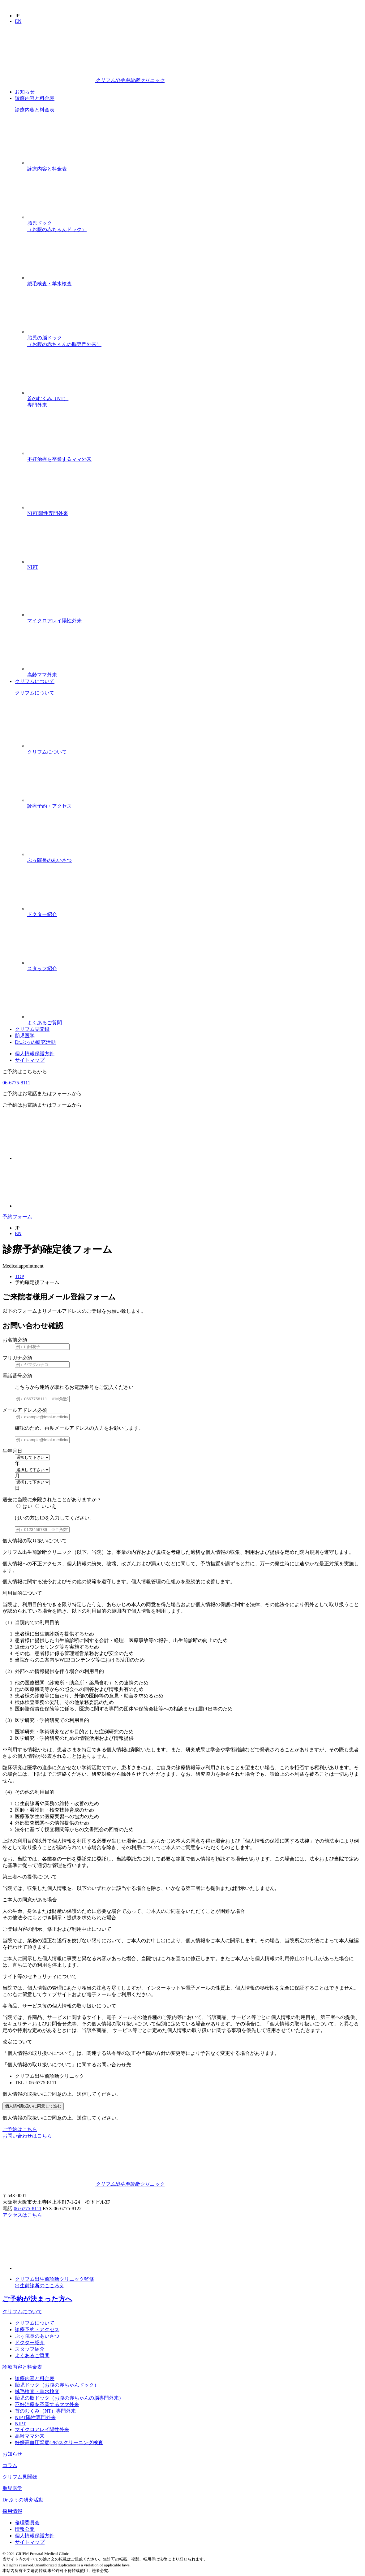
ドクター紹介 (195, 890)
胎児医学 (25, 1035)
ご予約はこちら (19, 2129)
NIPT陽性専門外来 (195, 489)
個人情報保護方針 (34, 1053)
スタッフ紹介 (195, 944)
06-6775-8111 (16, 1082)
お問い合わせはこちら (27, 2135)
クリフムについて (34, 681)
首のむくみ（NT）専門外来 (195, 378)
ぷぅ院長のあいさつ (195, 836)
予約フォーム (17, 1216)
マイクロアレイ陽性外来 (195, 596)
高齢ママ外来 (195, 650)
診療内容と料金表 (34, 98)
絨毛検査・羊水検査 (195, 259)
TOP (19, 1276)
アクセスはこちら (22, 2215)
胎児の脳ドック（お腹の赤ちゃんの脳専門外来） (195, 317)
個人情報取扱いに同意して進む (33, 2106)
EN (18, 21)
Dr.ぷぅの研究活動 (35, 1042)
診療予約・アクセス (195, 782)
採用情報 (12, 2511)
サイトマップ (30, 1060)
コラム (9, 2465)
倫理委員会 (27, 2522)
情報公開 (25, 2529)
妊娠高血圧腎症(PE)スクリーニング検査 (59, 2442)
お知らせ (25, 91)
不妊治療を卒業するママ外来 (195, 435)
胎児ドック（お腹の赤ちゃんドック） (195, 202)
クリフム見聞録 (32, 1029)
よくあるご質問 (195, 998)
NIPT (195, 543)
